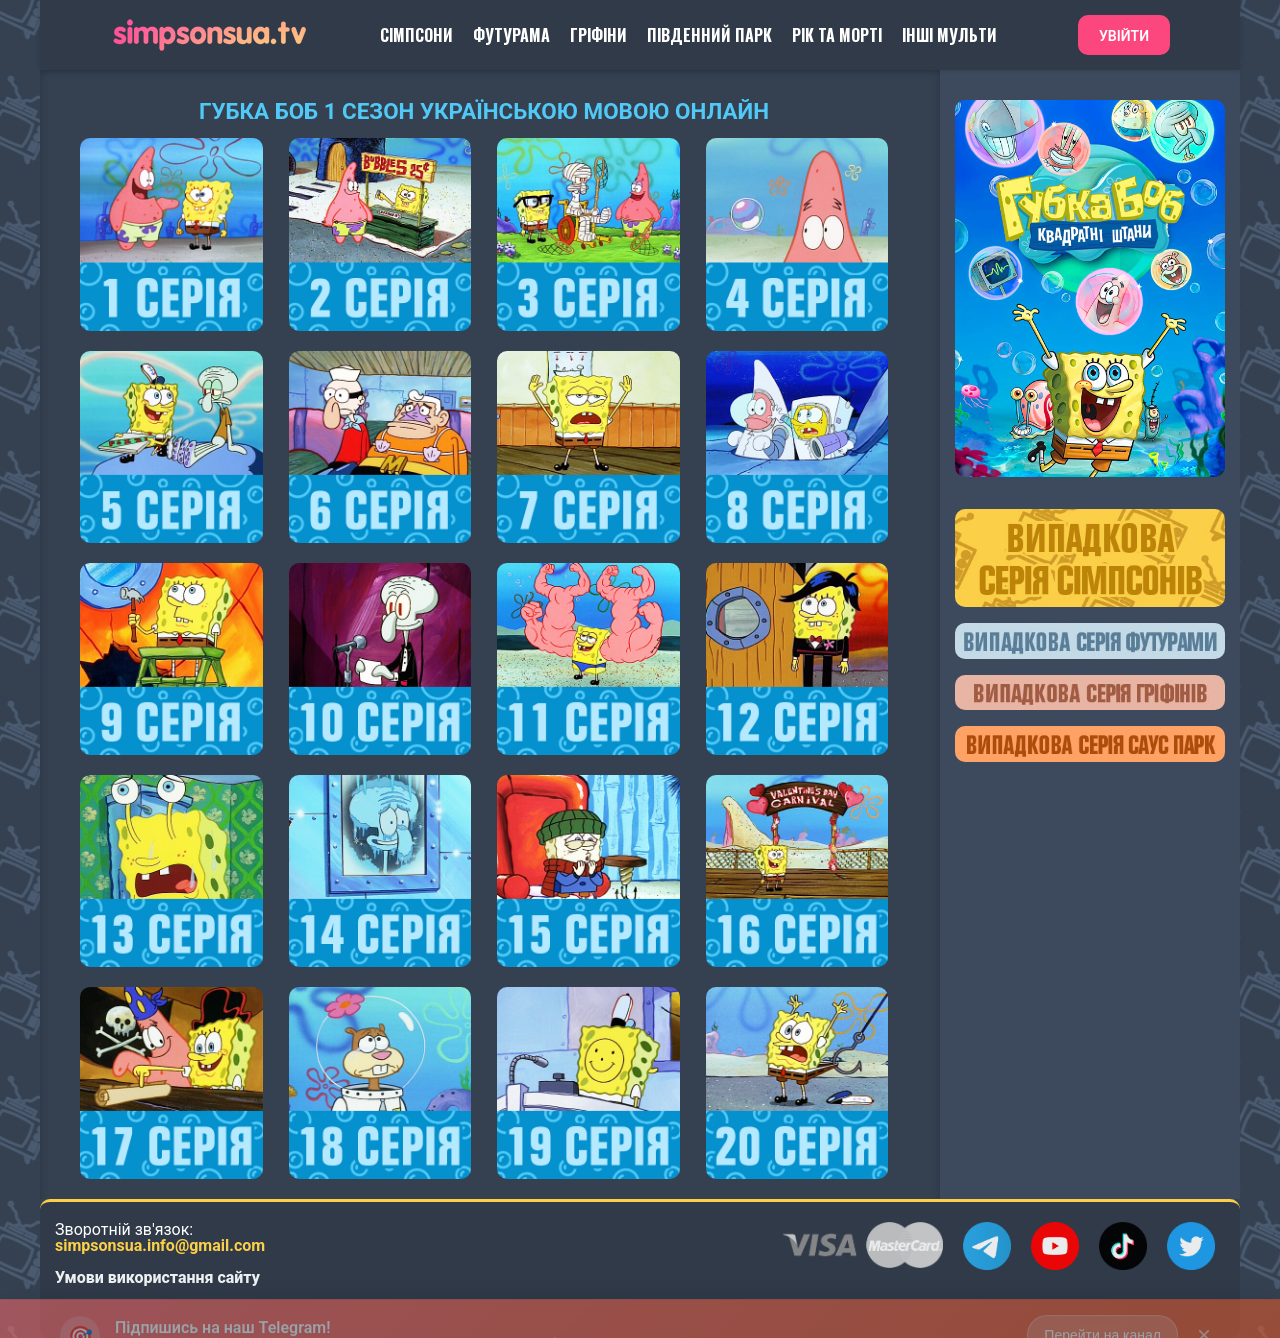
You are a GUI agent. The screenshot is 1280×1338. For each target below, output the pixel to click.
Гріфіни (598, 35)
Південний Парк (709, 35)
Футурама (511, 35)
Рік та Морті (837, 35)
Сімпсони (416, 35)
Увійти (1124, 36)
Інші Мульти (949, 35)
